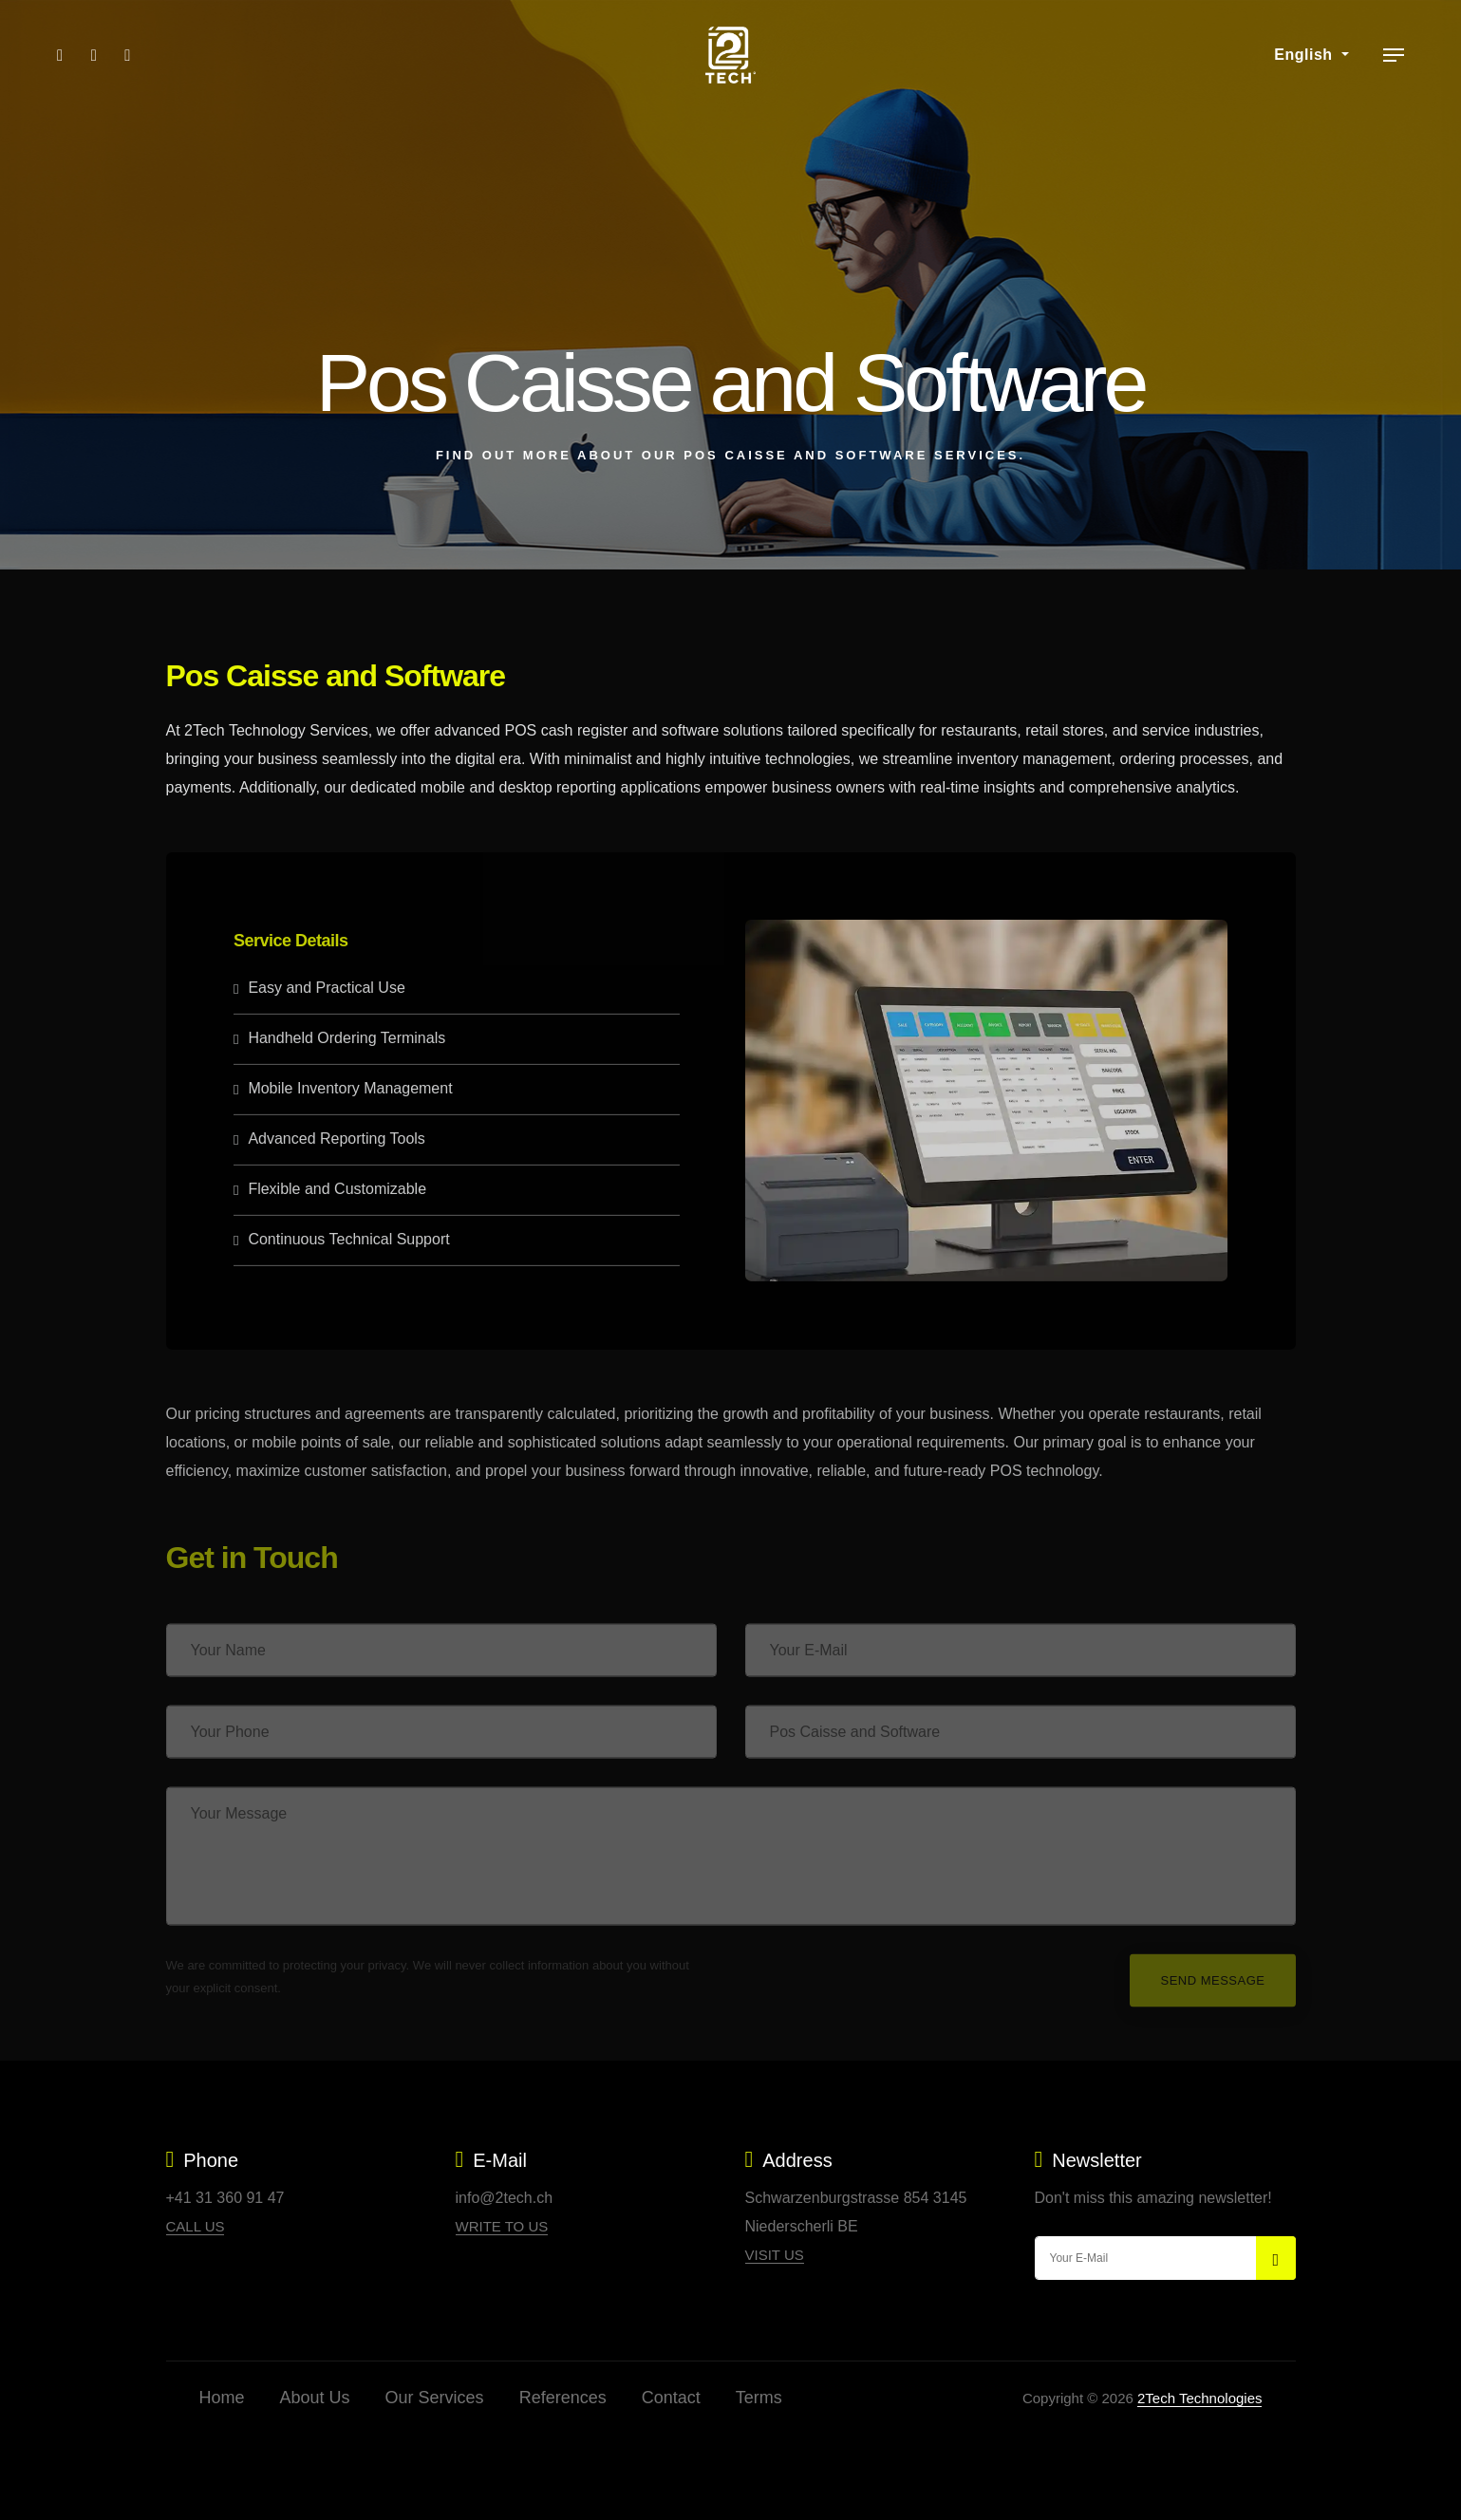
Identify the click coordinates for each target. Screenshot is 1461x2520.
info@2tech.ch (504, 2198)
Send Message (1212, 1995)
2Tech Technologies (1199, 2398)
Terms (759, 2397)
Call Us (195, 2226)
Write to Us (502, 2226)
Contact (671, 2397)
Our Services (434, 2397)
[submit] (1275, 2258)
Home (222, 2397)
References (563, 2397)
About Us (315, 2397)
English (1305, 55)
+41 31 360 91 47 (225, 2198)
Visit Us (774, 2255)
